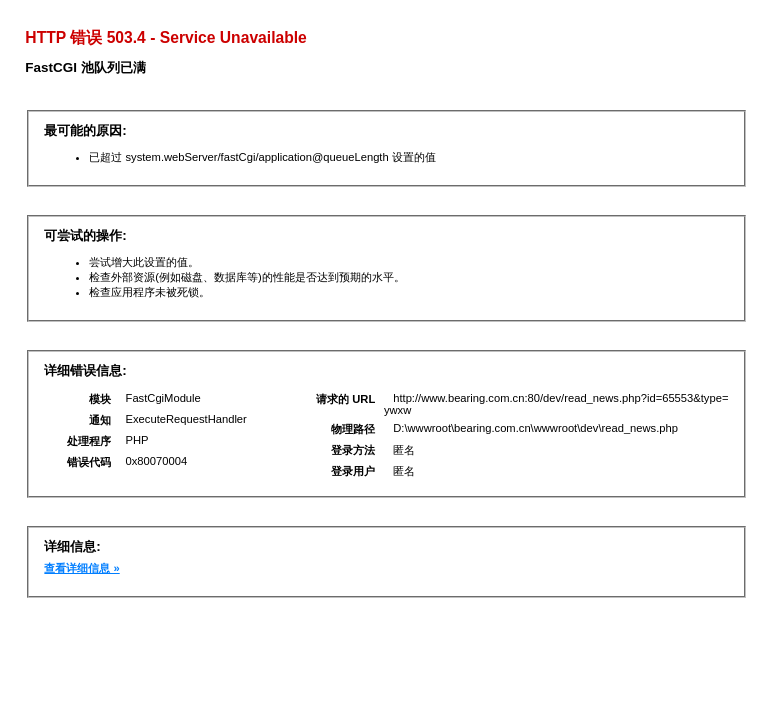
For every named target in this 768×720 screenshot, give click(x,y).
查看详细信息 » (81, 568)
